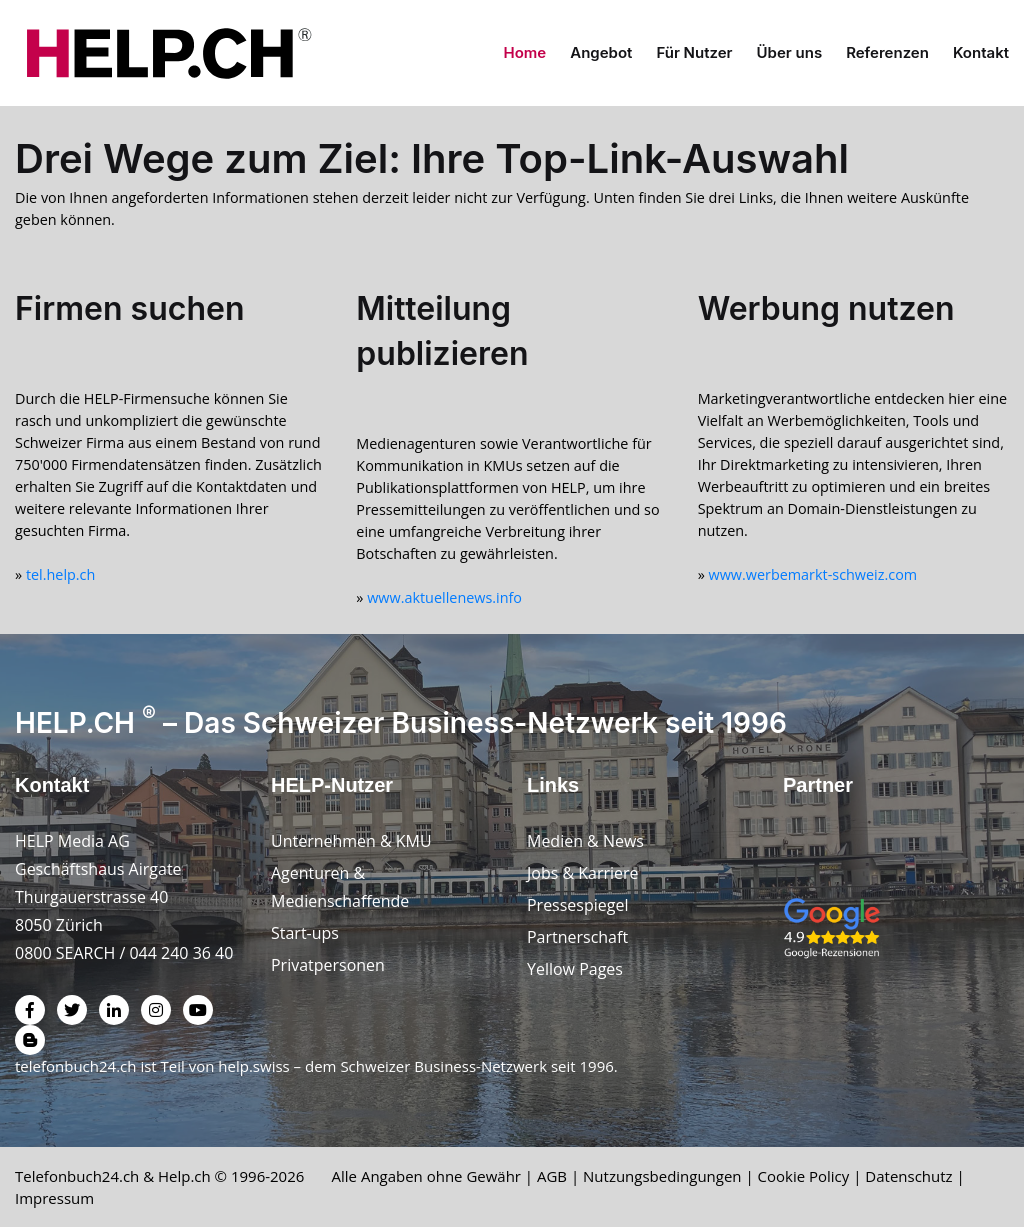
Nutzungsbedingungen (663, 1176)
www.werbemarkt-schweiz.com (813, 574)
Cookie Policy (804, 1176)
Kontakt (981, 52)
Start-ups (305, 933)
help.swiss (253, 1066)
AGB (553, 1176)
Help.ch (184, 1176)
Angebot (601, 52)
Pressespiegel (578, 905)
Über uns (790, 52)
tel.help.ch (60, 574)
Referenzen (887, 52)
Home (525, 52)
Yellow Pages (575, 969)
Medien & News (585, 841)
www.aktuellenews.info (444, 597)
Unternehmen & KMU (351, 841)
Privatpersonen (328, 965)
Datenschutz (909, 1176)
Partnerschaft (577, 937)
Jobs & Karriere (583, 873)
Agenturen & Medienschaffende (340, 887)
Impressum (54, 1198)
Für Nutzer (694, 52)
